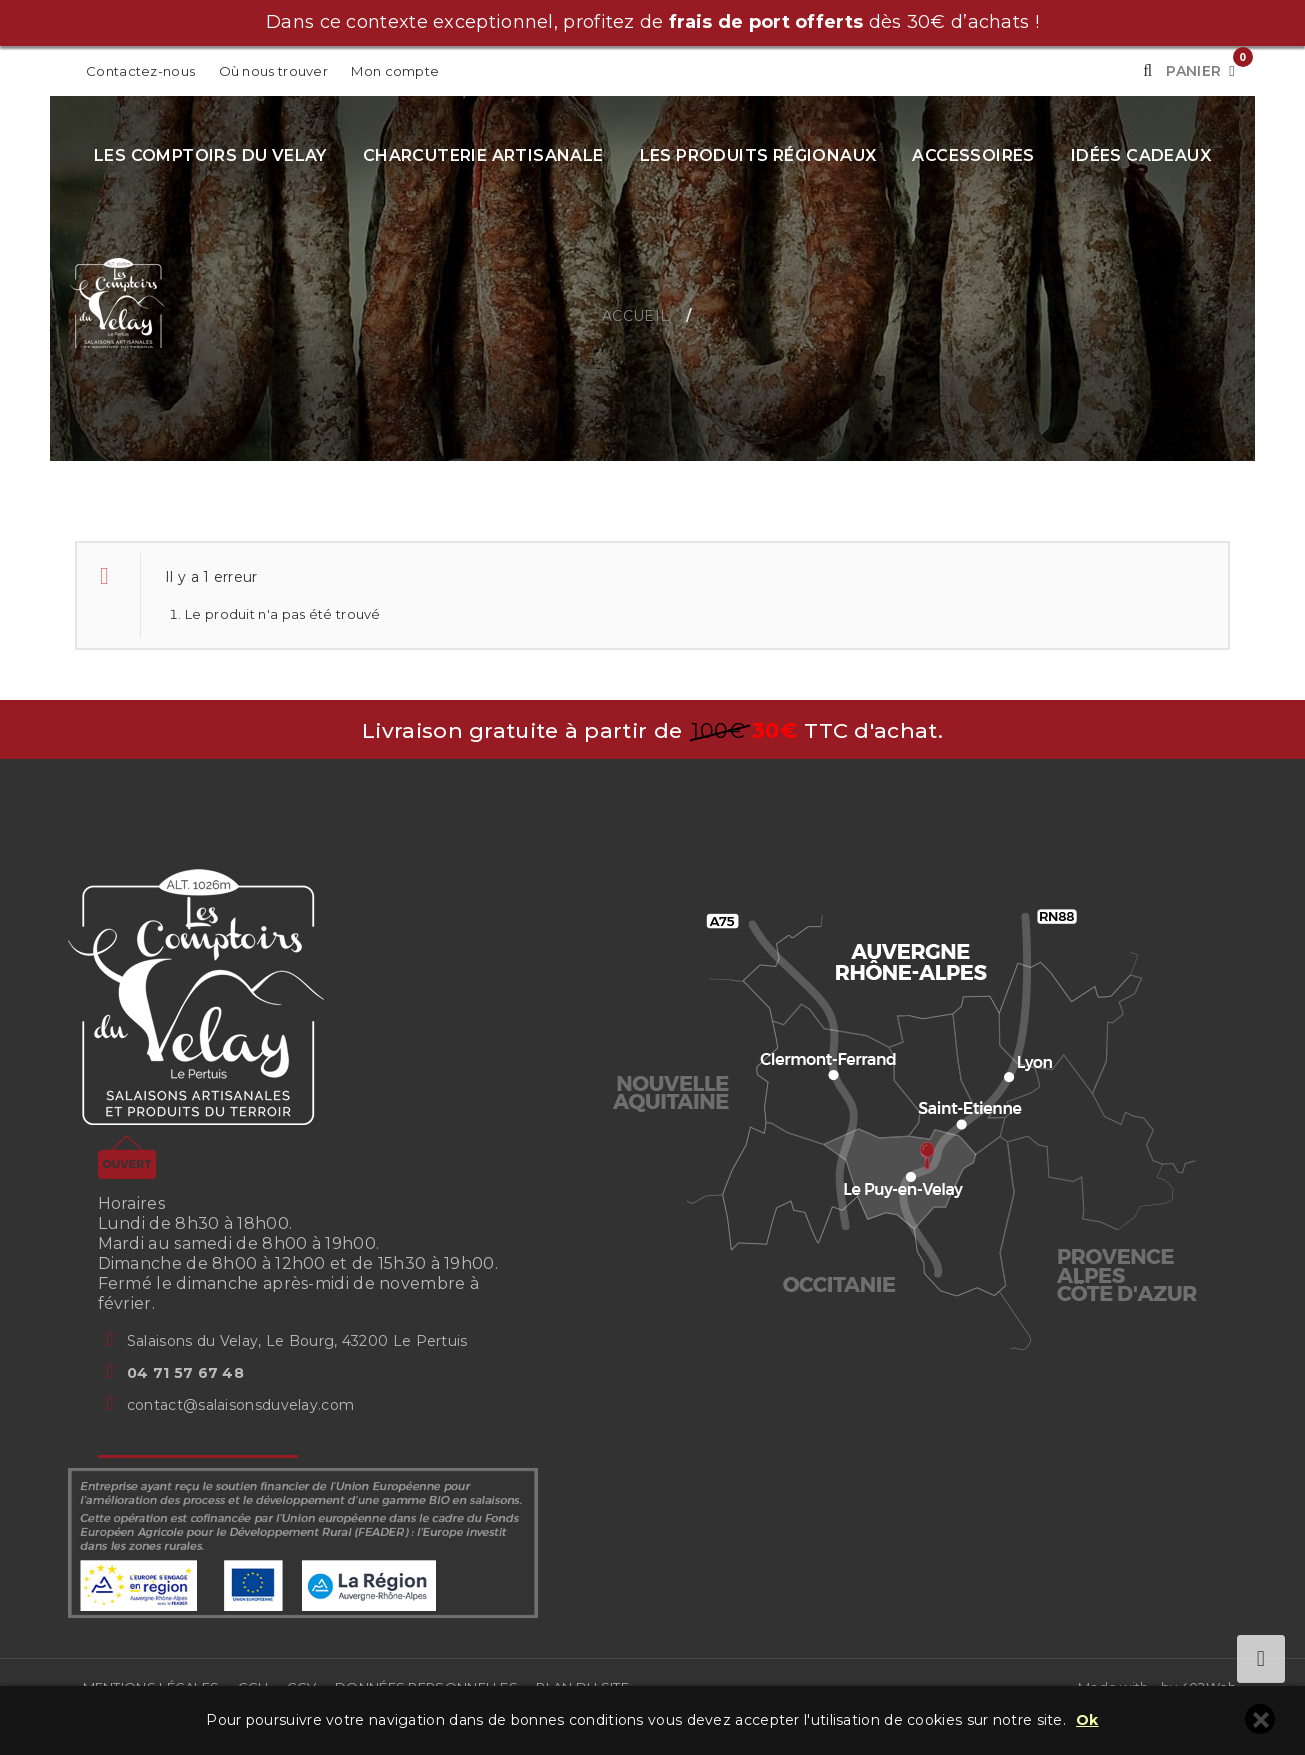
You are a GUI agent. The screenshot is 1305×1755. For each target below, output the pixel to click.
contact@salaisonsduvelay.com (240, 1405)
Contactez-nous (140, 71)
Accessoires (973, 155)
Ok (1087, 1720)
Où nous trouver (274, 71)
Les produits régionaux (758, 155)
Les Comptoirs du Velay (210, 155)
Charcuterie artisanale (483, 155)
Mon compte (395, 71)
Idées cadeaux (1141, 155)
